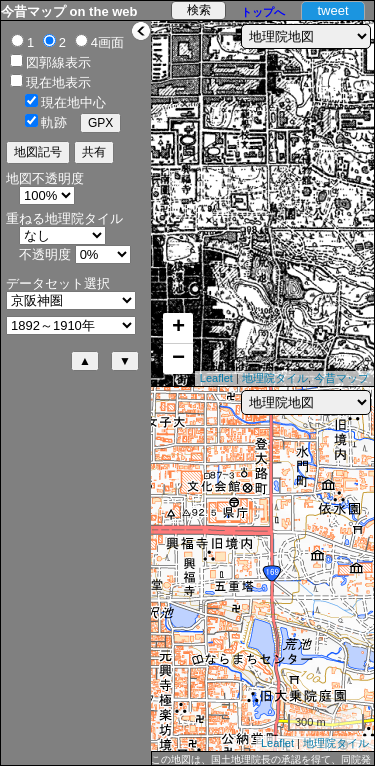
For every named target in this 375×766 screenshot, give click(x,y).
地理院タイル (275, 378)
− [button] (178, 359)
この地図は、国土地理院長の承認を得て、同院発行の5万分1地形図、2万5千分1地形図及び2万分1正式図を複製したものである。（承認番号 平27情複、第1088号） (261, 760)
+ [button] (178, 328)
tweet (332, 10)
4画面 (107, 42)
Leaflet (216, 378)
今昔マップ (341, 378)
